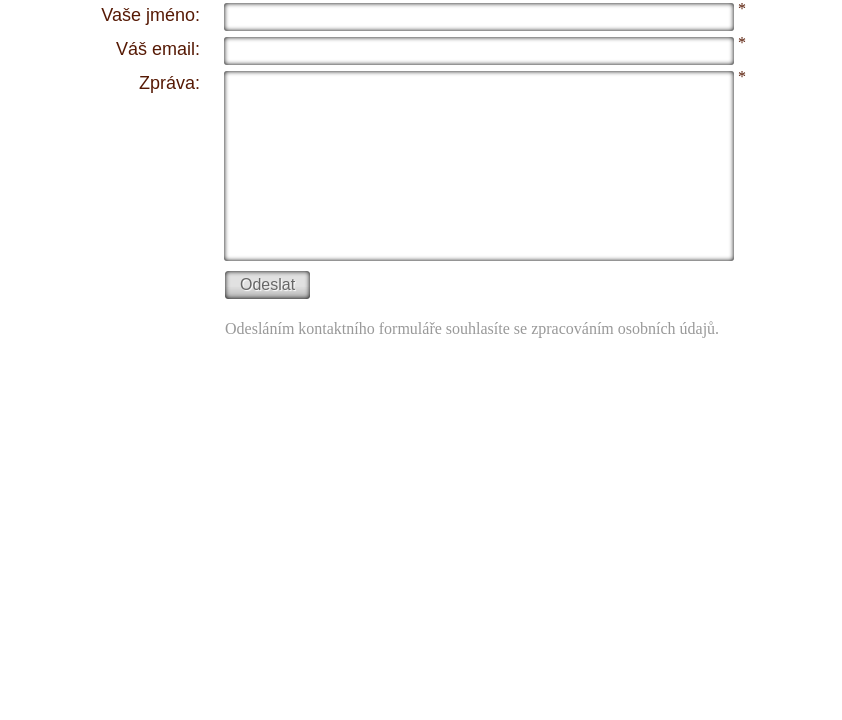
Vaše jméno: (150, 15)
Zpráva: (169, 83)
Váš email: (158, 49)
